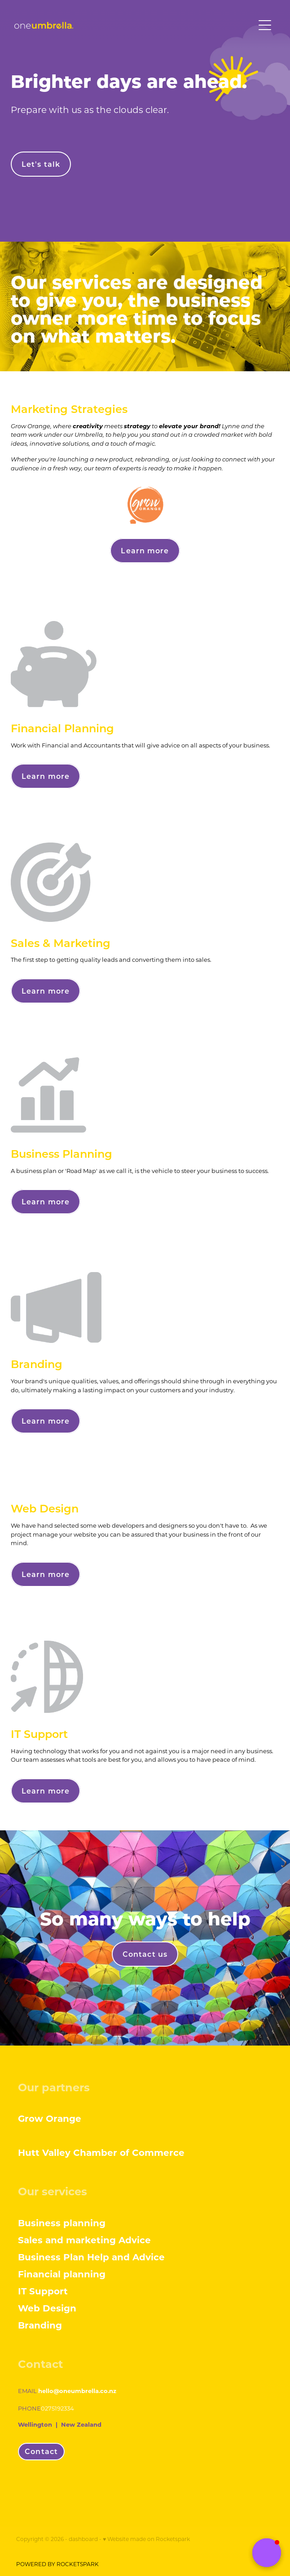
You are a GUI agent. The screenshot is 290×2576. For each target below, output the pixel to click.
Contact (40, 2363)
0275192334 (57, 2408)
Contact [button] (41, 2451)
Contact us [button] (145, 1954)
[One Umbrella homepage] (134, 25)
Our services (52, 2191)
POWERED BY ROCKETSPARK (57, 2563)
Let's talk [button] (41, 164)
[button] (266, 2552)
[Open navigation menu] (265, 25)
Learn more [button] (145, 550)
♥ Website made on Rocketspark (146, 2538)
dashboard (83, 2538)
